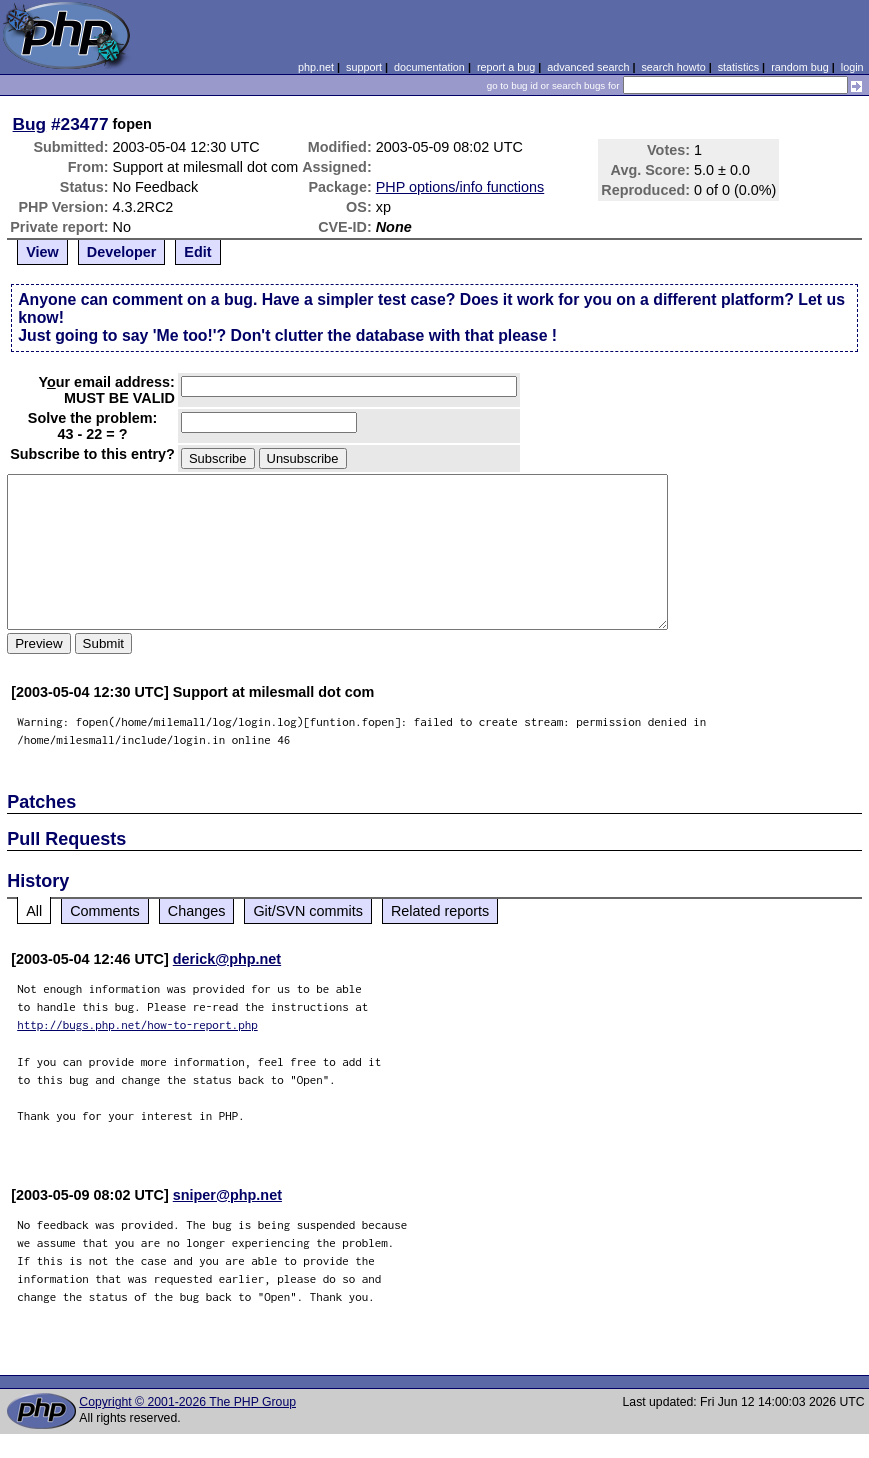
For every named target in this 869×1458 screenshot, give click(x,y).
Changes (197, 911)
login (852, 67)
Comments (105, 911)
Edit (197, 252)
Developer (122, 252)
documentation (429, 67)
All (34, 911)
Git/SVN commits (308, 911)
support (364, 67)
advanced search (588, 67)
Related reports (440, 911)
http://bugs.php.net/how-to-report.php (137, 1024)
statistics (738, 67)
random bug (800, 67)
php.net (316, 67)
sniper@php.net (227, 1195)
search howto (673, 67)
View (42, 252)
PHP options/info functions (460, 187)
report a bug (506, 67)
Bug (30, 124)
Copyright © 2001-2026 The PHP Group (187, 1402)
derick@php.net (227, 959)
